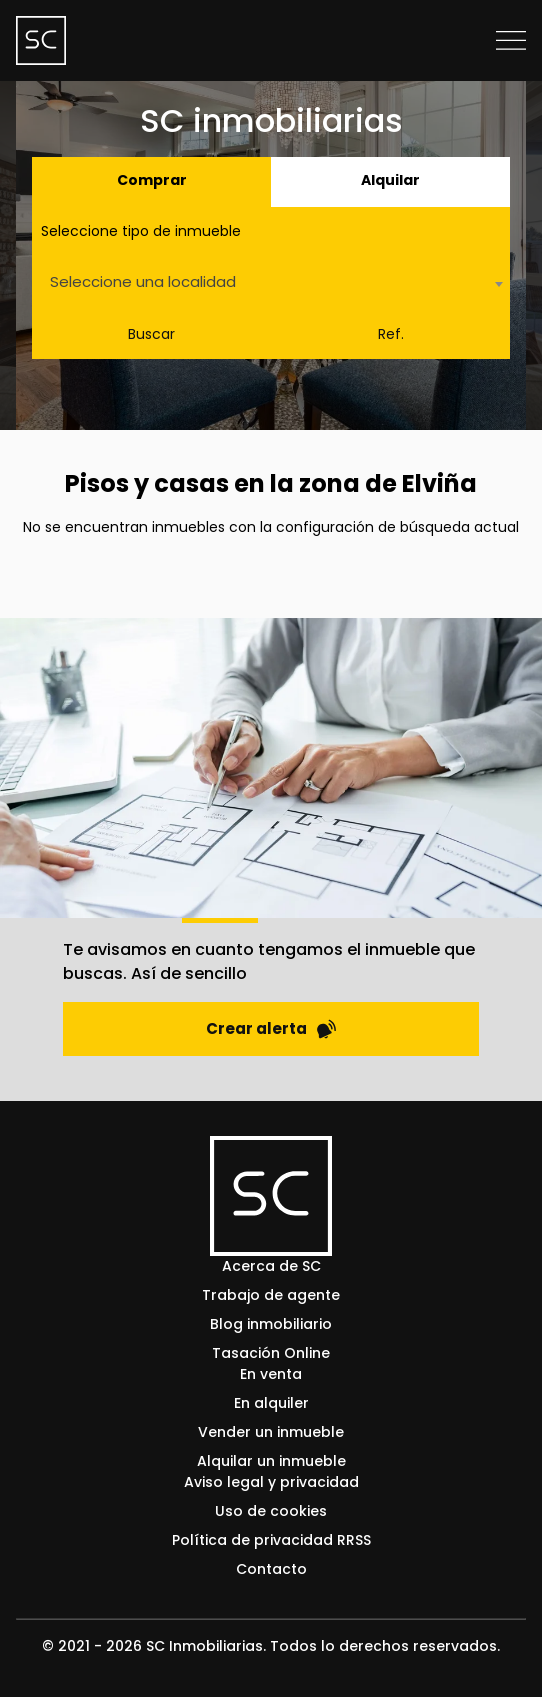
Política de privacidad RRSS (271, 1540)
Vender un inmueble (271, 1432)
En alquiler (271, 1403)
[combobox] (271, 283)
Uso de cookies (271, 1511)
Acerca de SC (271, 1266)
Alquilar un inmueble (271, 1461)
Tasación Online (271, 1353)
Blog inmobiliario (271, 1324)
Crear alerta (271, 1028)
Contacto (271, 1569)
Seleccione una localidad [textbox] (143, 281)
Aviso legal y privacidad (271, 1482)
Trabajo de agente (271, 1295)
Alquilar (390, 180)
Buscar (151, 334)
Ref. (391, 334)
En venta (271, 1374)
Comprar (152, 180)
